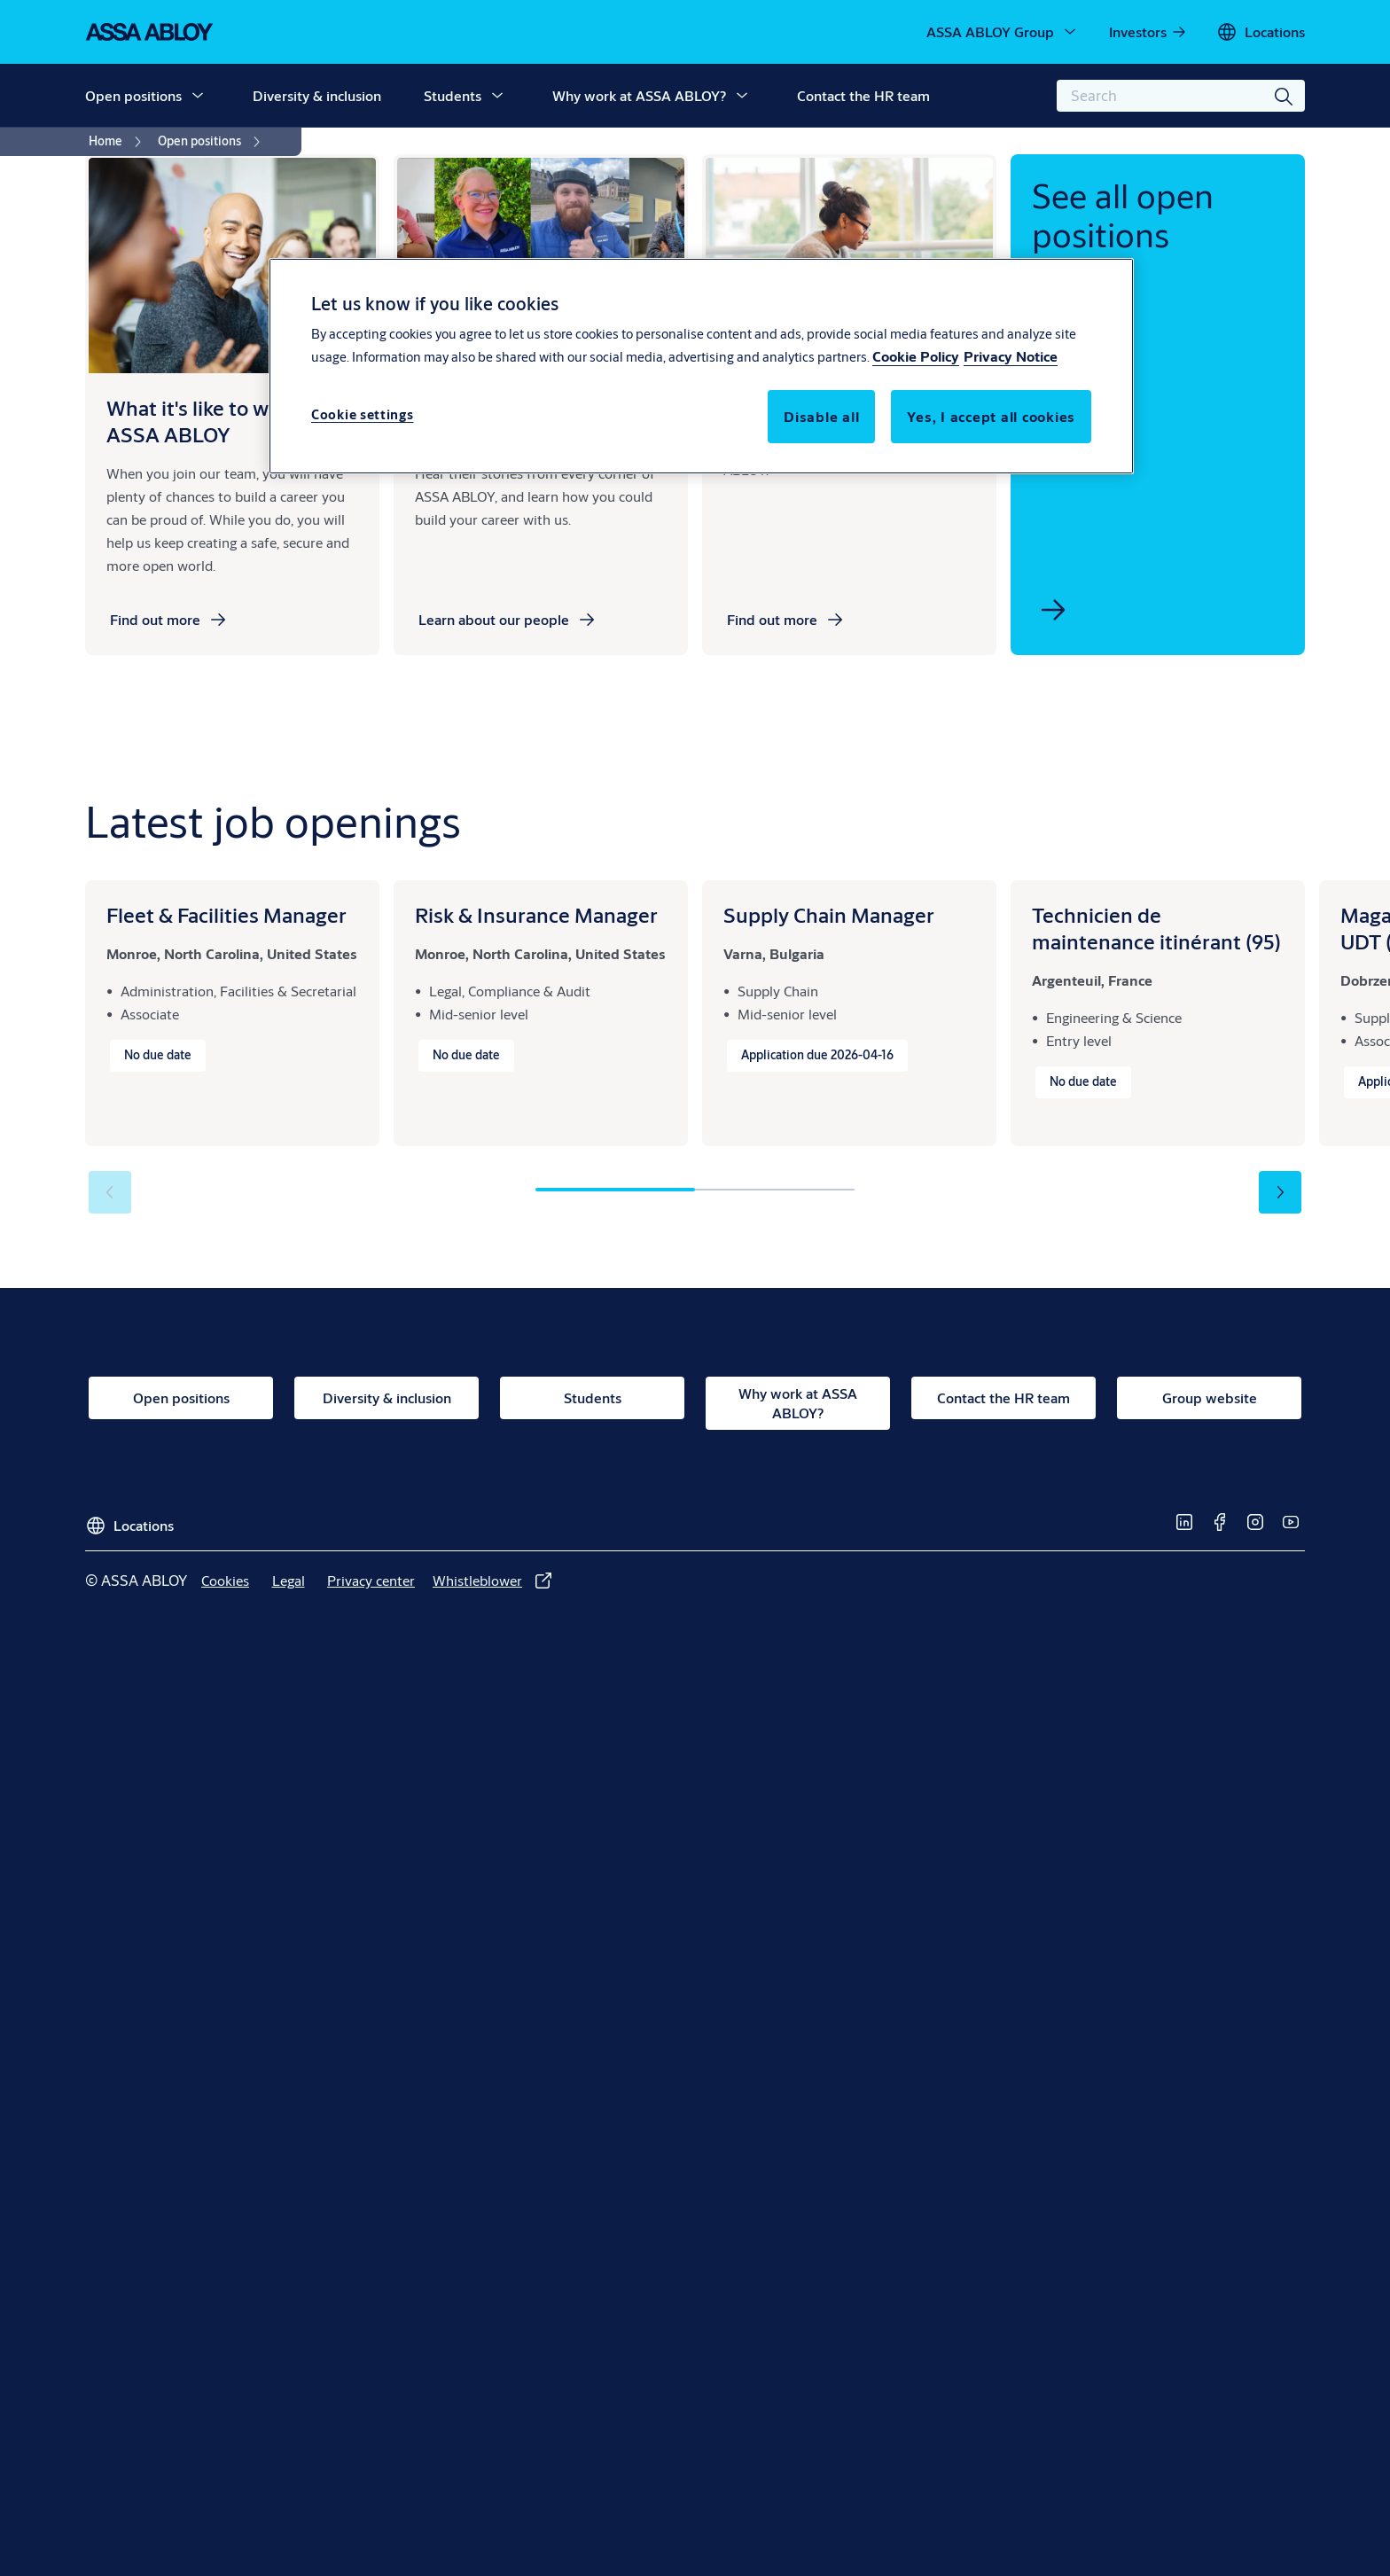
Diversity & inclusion (317, 95)
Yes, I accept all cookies (991, 416)
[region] (701, 366)
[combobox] (1181, 96)
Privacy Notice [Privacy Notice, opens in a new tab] (1011, 356)
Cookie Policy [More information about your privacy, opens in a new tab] (915, 356)
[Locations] (1260, 32)
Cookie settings (362, 414)
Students (452, 95)
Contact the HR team (863, 95)
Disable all (821, 416)
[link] (1148, 32)
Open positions (133, 95)
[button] (198, 96)
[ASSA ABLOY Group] (1002, 32)
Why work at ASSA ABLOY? (639, 95)
